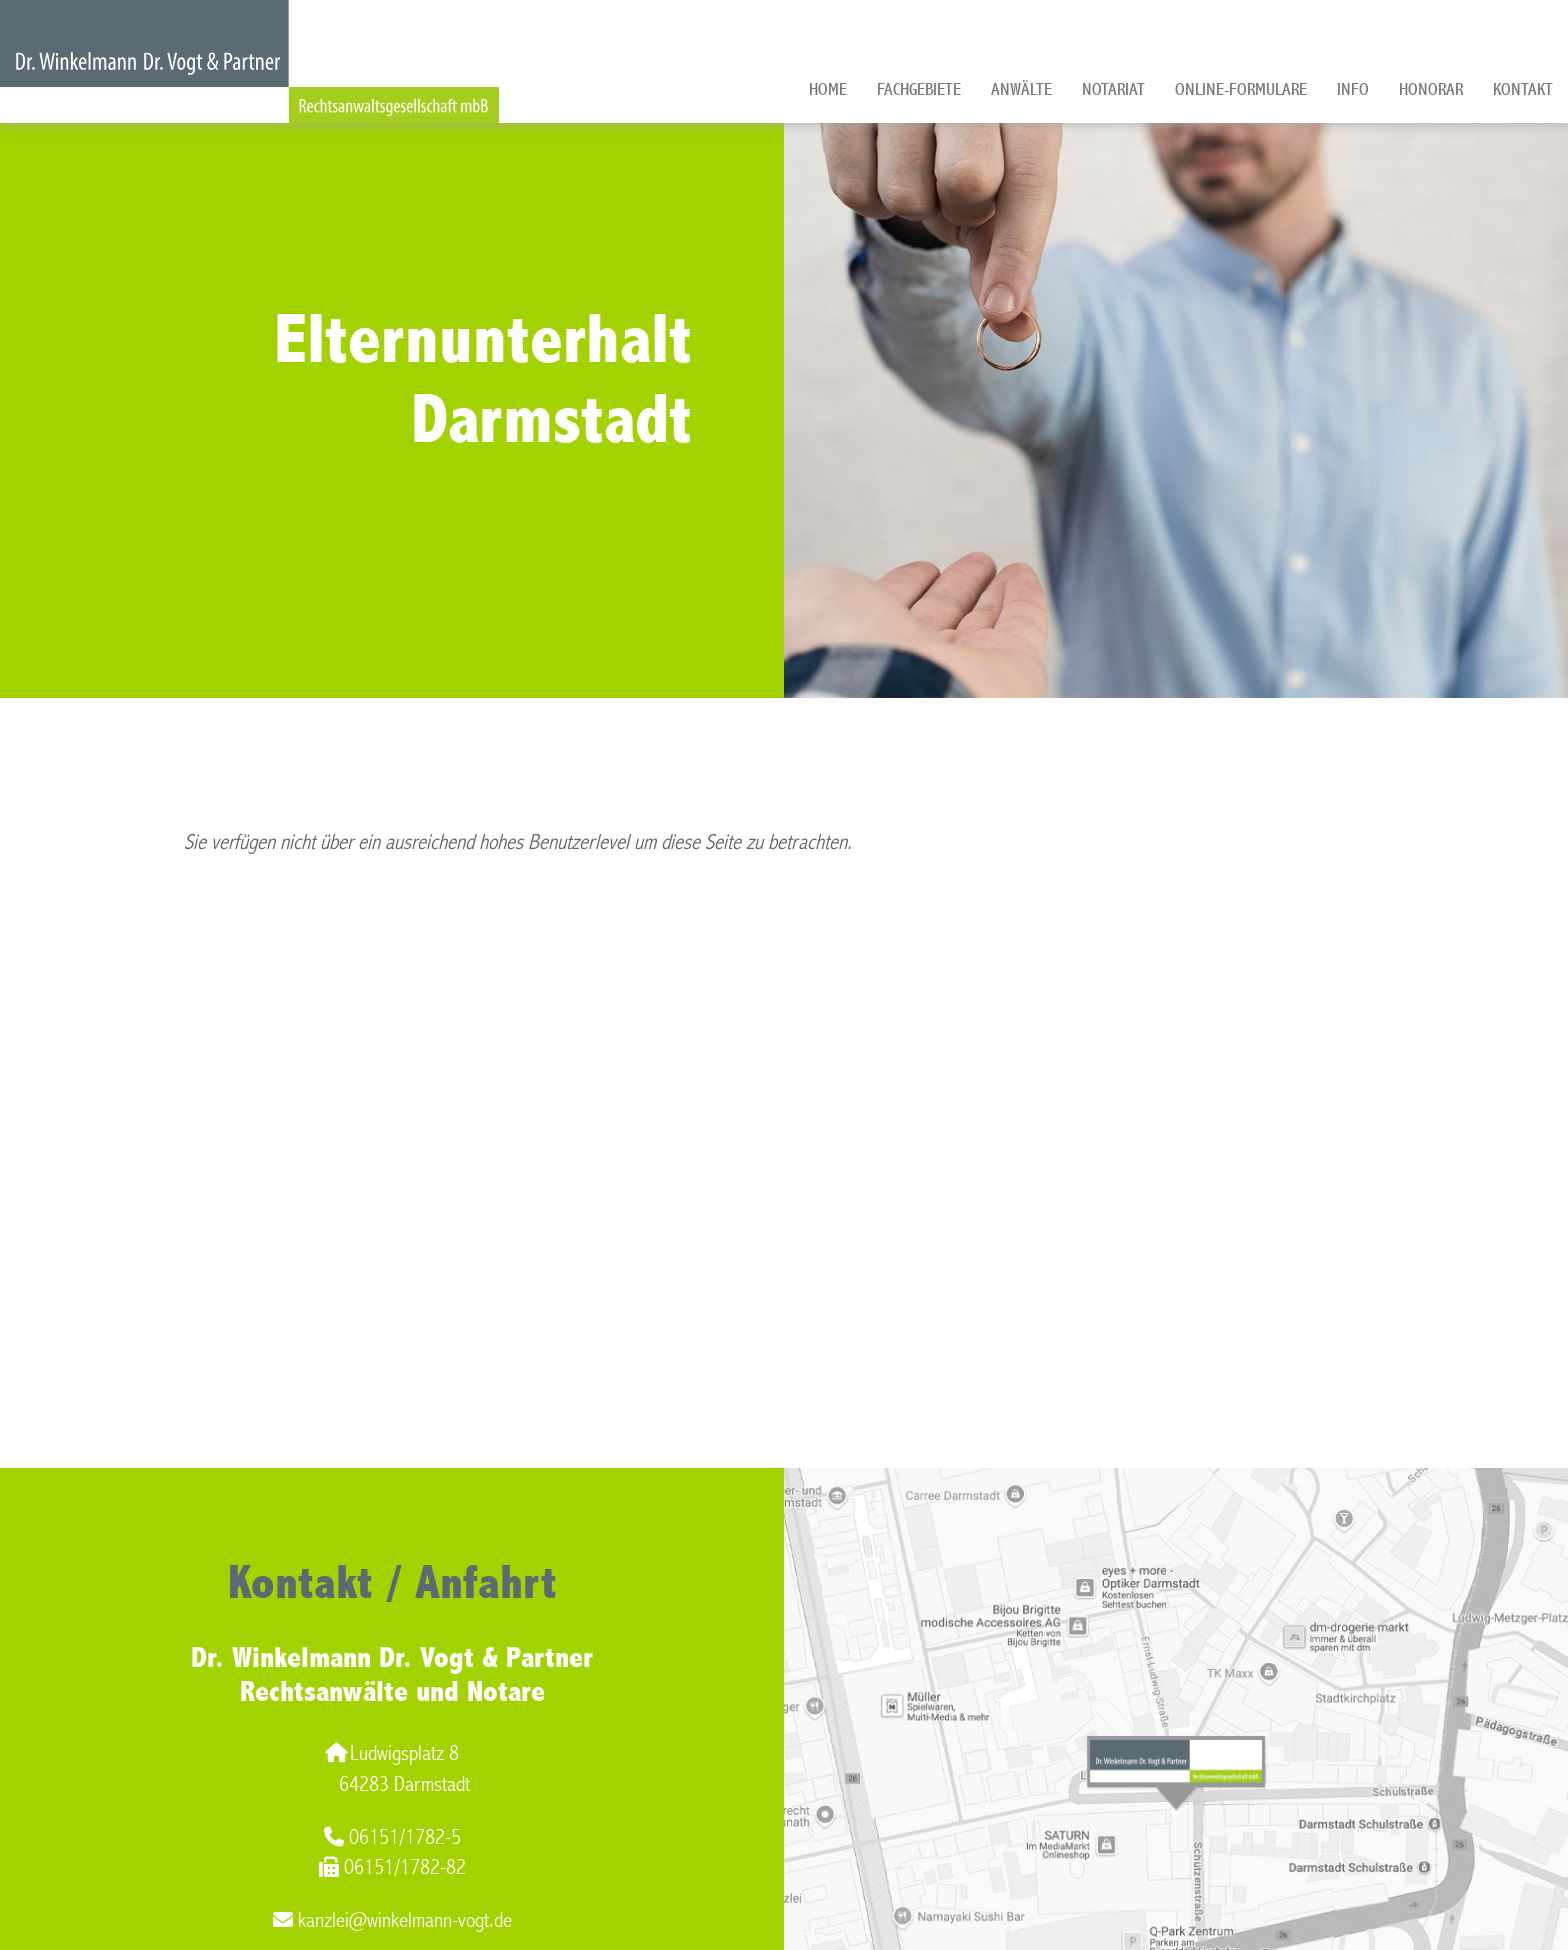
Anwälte (1021, 89)
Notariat (1113, 89)
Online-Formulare (1241, 89)
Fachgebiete (919, 89)
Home (828, 89)
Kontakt (1523, 89)
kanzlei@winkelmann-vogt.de (392, 1920)
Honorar (1431, 89)
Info (1353, 89)
